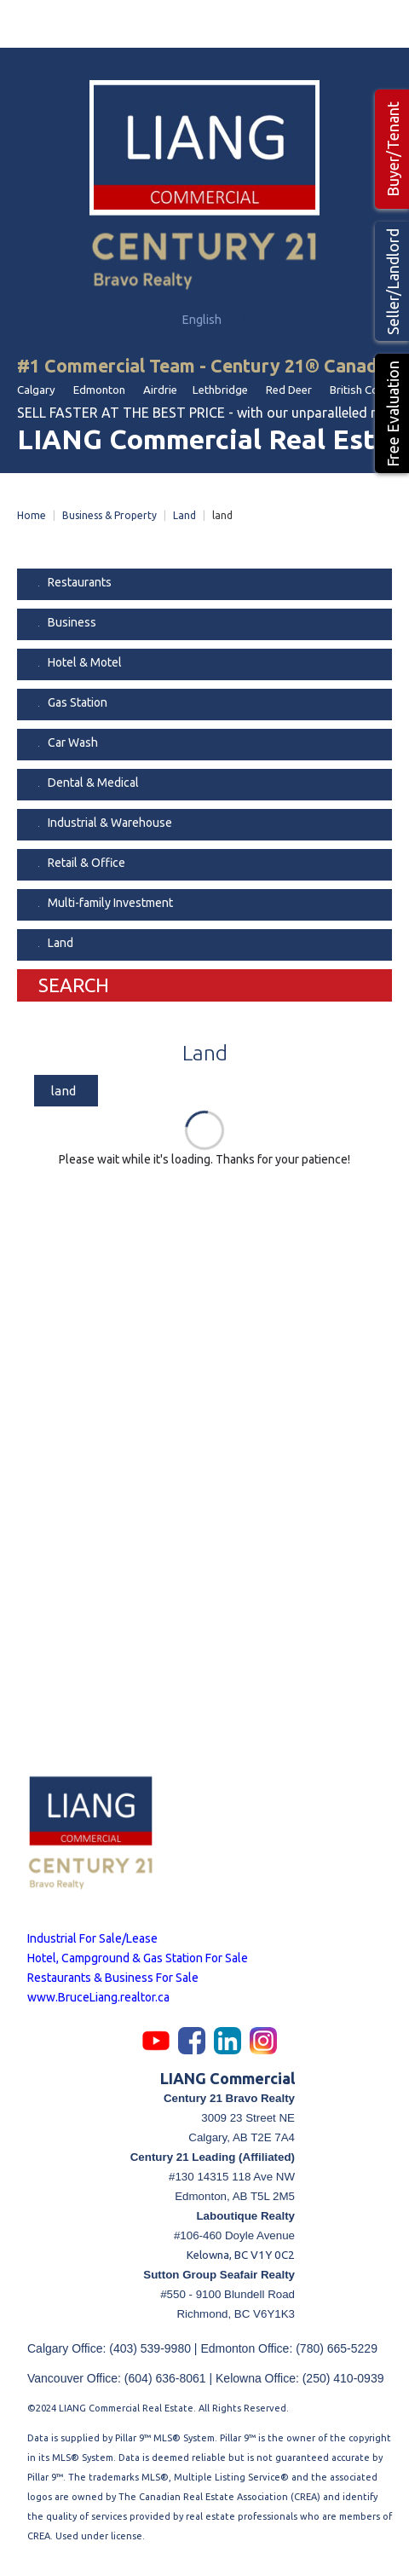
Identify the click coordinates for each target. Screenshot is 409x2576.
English (203, 319)
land (63, 1090)
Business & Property (109, 515)
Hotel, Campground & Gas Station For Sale (137, 1958)
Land (184, 515)
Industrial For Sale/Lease (92, 1938)
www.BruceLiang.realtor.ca (98, 1997)
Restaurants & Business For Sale (113, 1977)
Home (31, 515)
